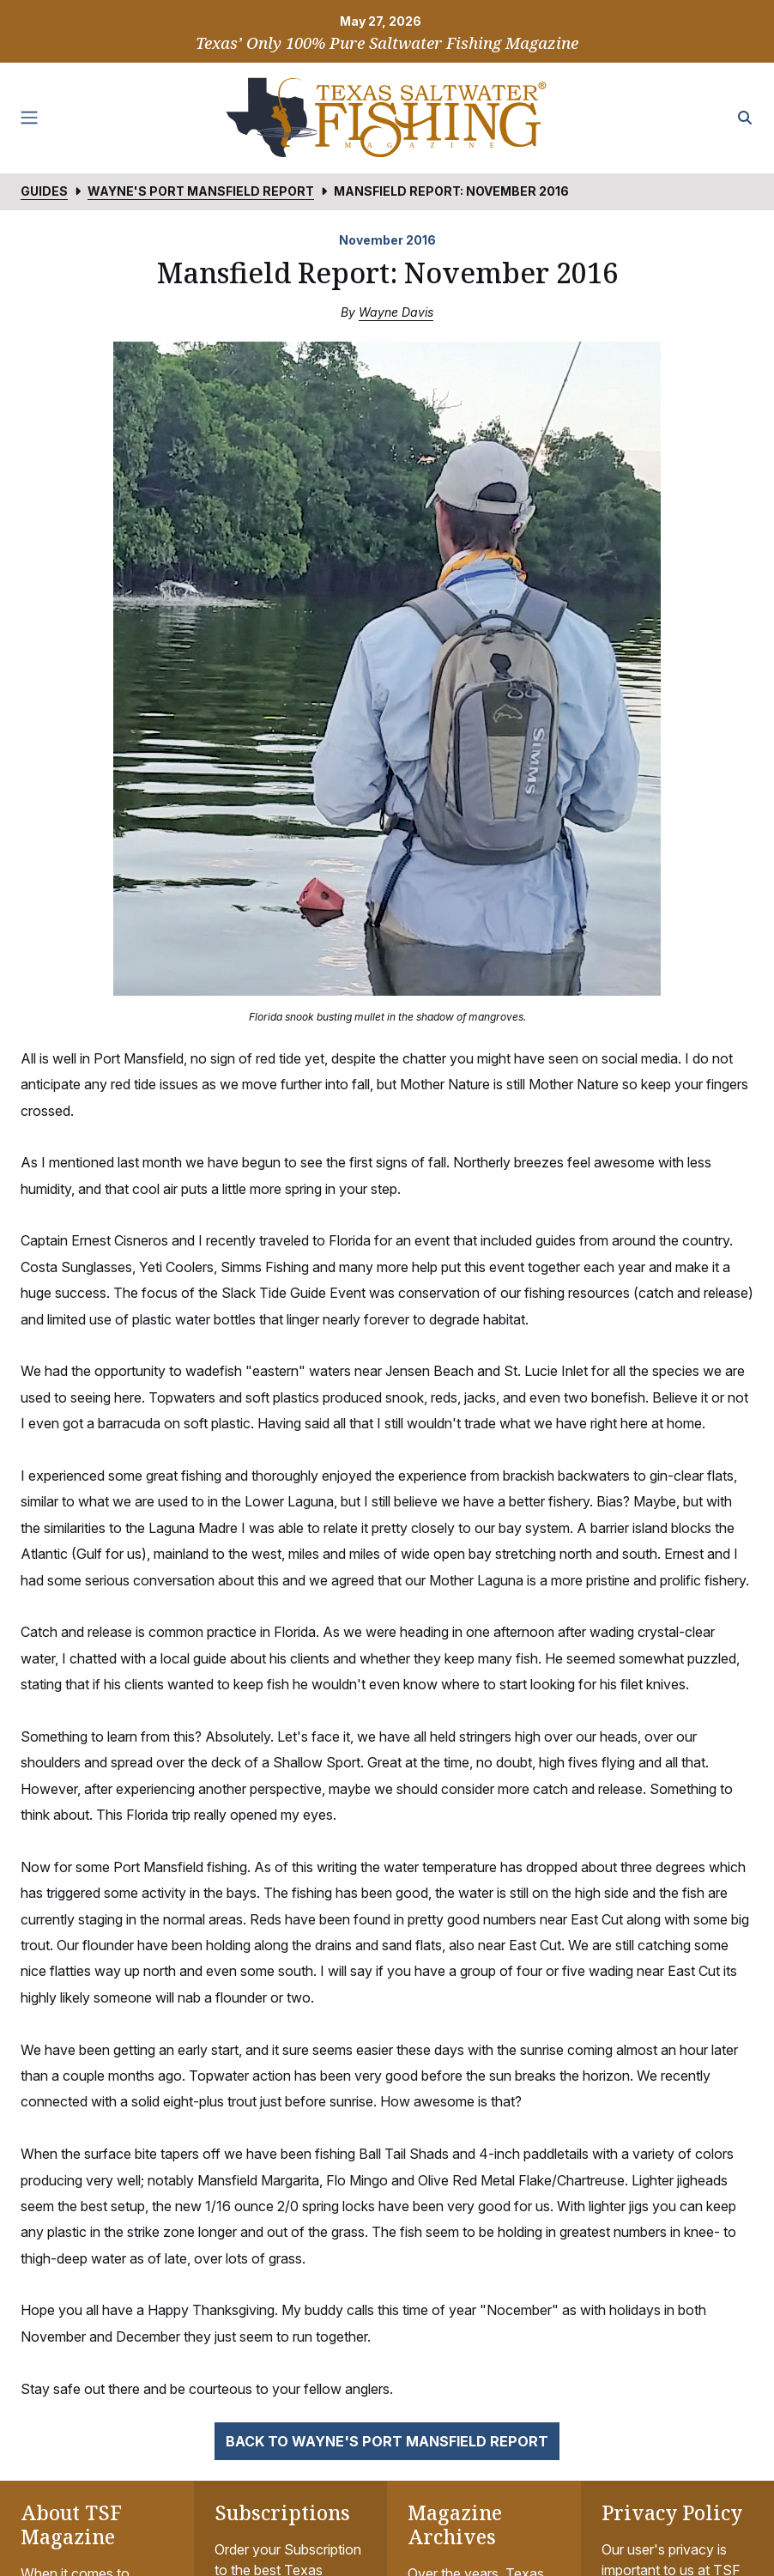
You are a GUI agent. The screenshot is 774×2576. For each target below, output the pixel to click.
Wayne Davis (396, 312)
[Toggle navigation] (29, 117)
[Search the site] (745, 117)
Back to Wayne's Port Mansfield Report (387, 2441)
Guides (44, 191)
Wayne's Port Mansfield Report (201, 191)
